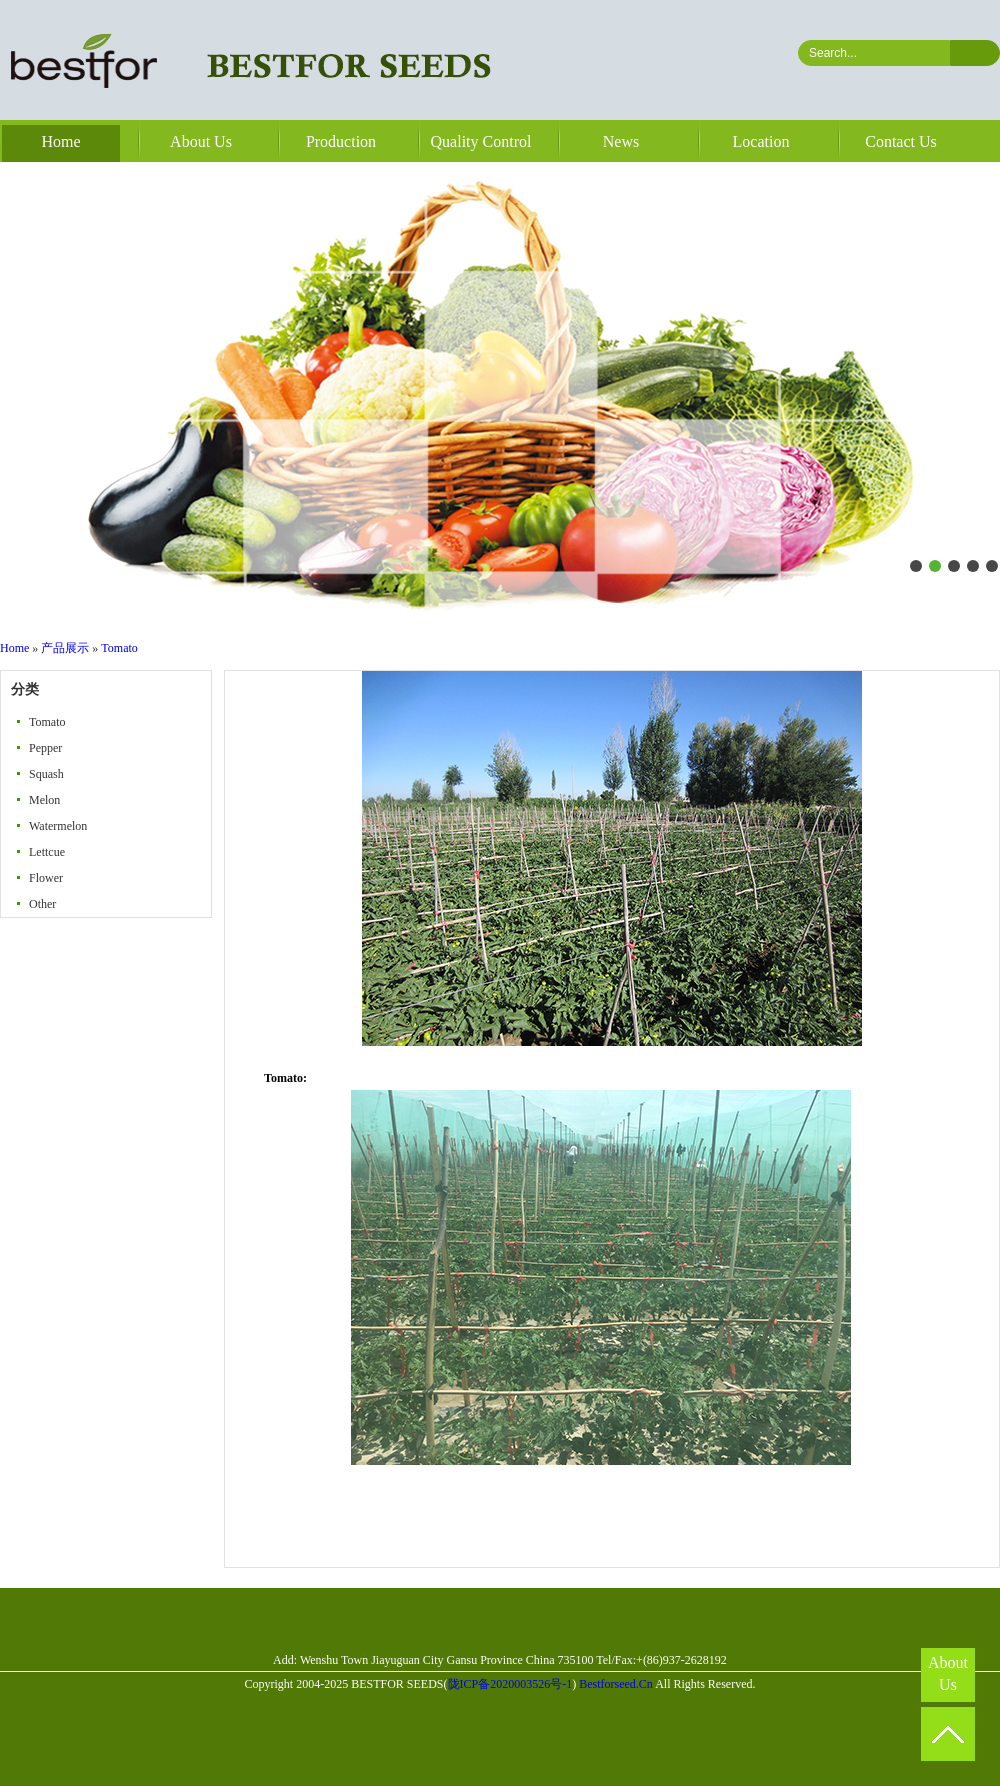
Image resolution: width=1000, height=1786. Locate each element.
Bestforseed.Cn (616, 1684)
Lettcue (47, 852)
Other (42, 904)
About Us (201, 141)
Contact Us (901, 141)
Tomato (119, 648)
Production (341, 141)
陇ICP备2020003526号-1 (510, 1684)
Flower (46, 878)
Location (761, 141)
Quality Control (481, 141)
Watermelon (58, 826)
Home (60, 141)
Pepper (45, 748)
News (621, 141)
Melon (44, 800)
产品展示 (65, 648)
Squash (46, 774)
